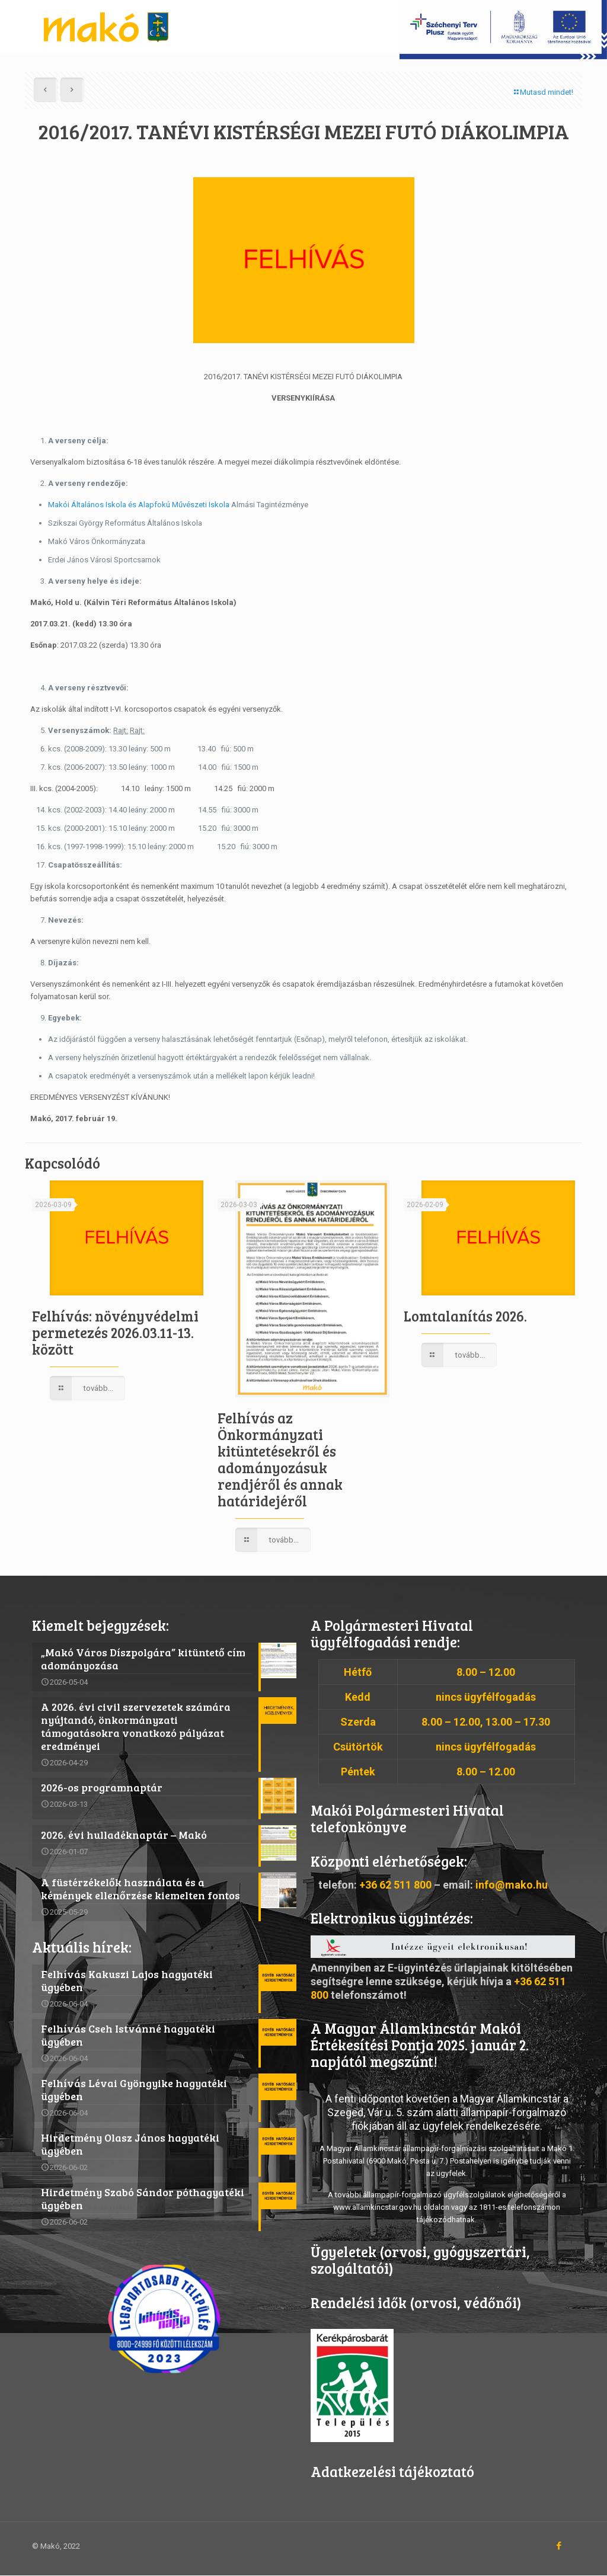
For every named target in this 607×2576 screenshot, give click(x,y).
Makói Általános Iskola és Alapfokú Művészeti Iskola (138, 504)
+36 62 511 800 (395, 1885)
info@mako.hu (511, 1885)
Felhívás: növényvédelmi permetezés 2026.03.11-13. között (115, 1332)
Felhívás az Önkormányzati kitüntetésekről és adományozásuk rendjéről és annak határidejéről (280, 1459)
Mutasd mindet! (542, 92)
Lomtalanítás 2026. (465, 1316)
